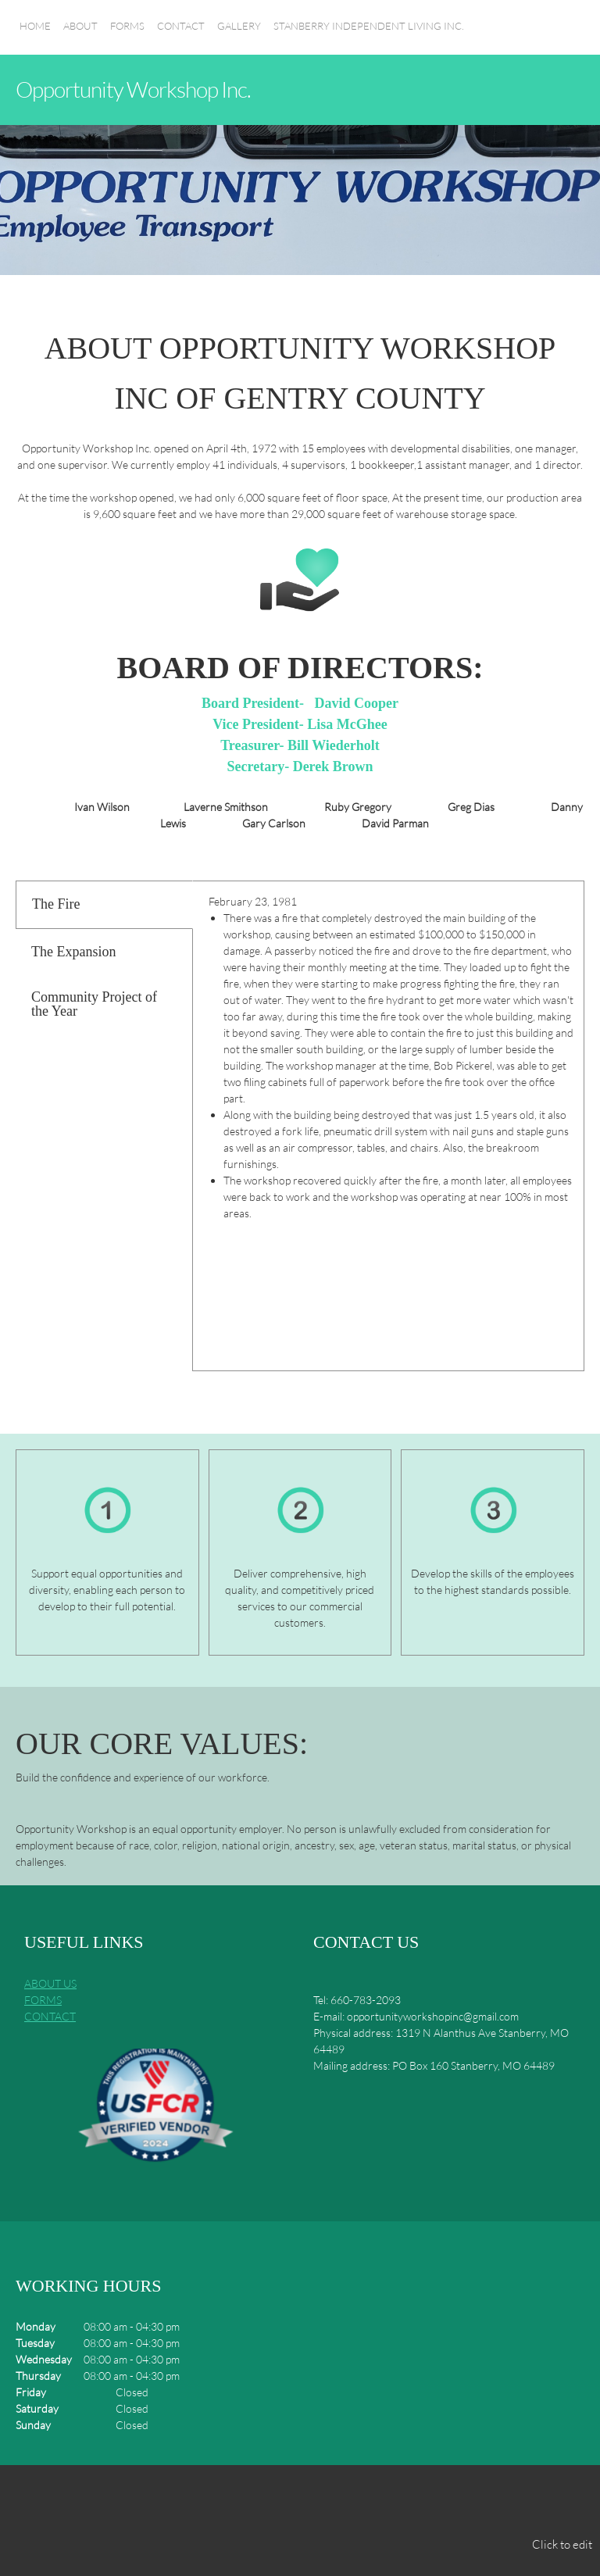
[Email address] (277, 2503)
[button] (155, 2111)
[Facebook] (352, 2503)
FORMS (43, 1999)
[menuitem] (35, 35)
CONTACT (50, 2016)
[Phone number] (240, 2503)
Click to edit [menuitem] (562, 2544)
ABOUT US (50, 1983)
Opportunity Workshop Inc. (133, 89)
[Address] (315, 2503)
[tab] (104, 905)
